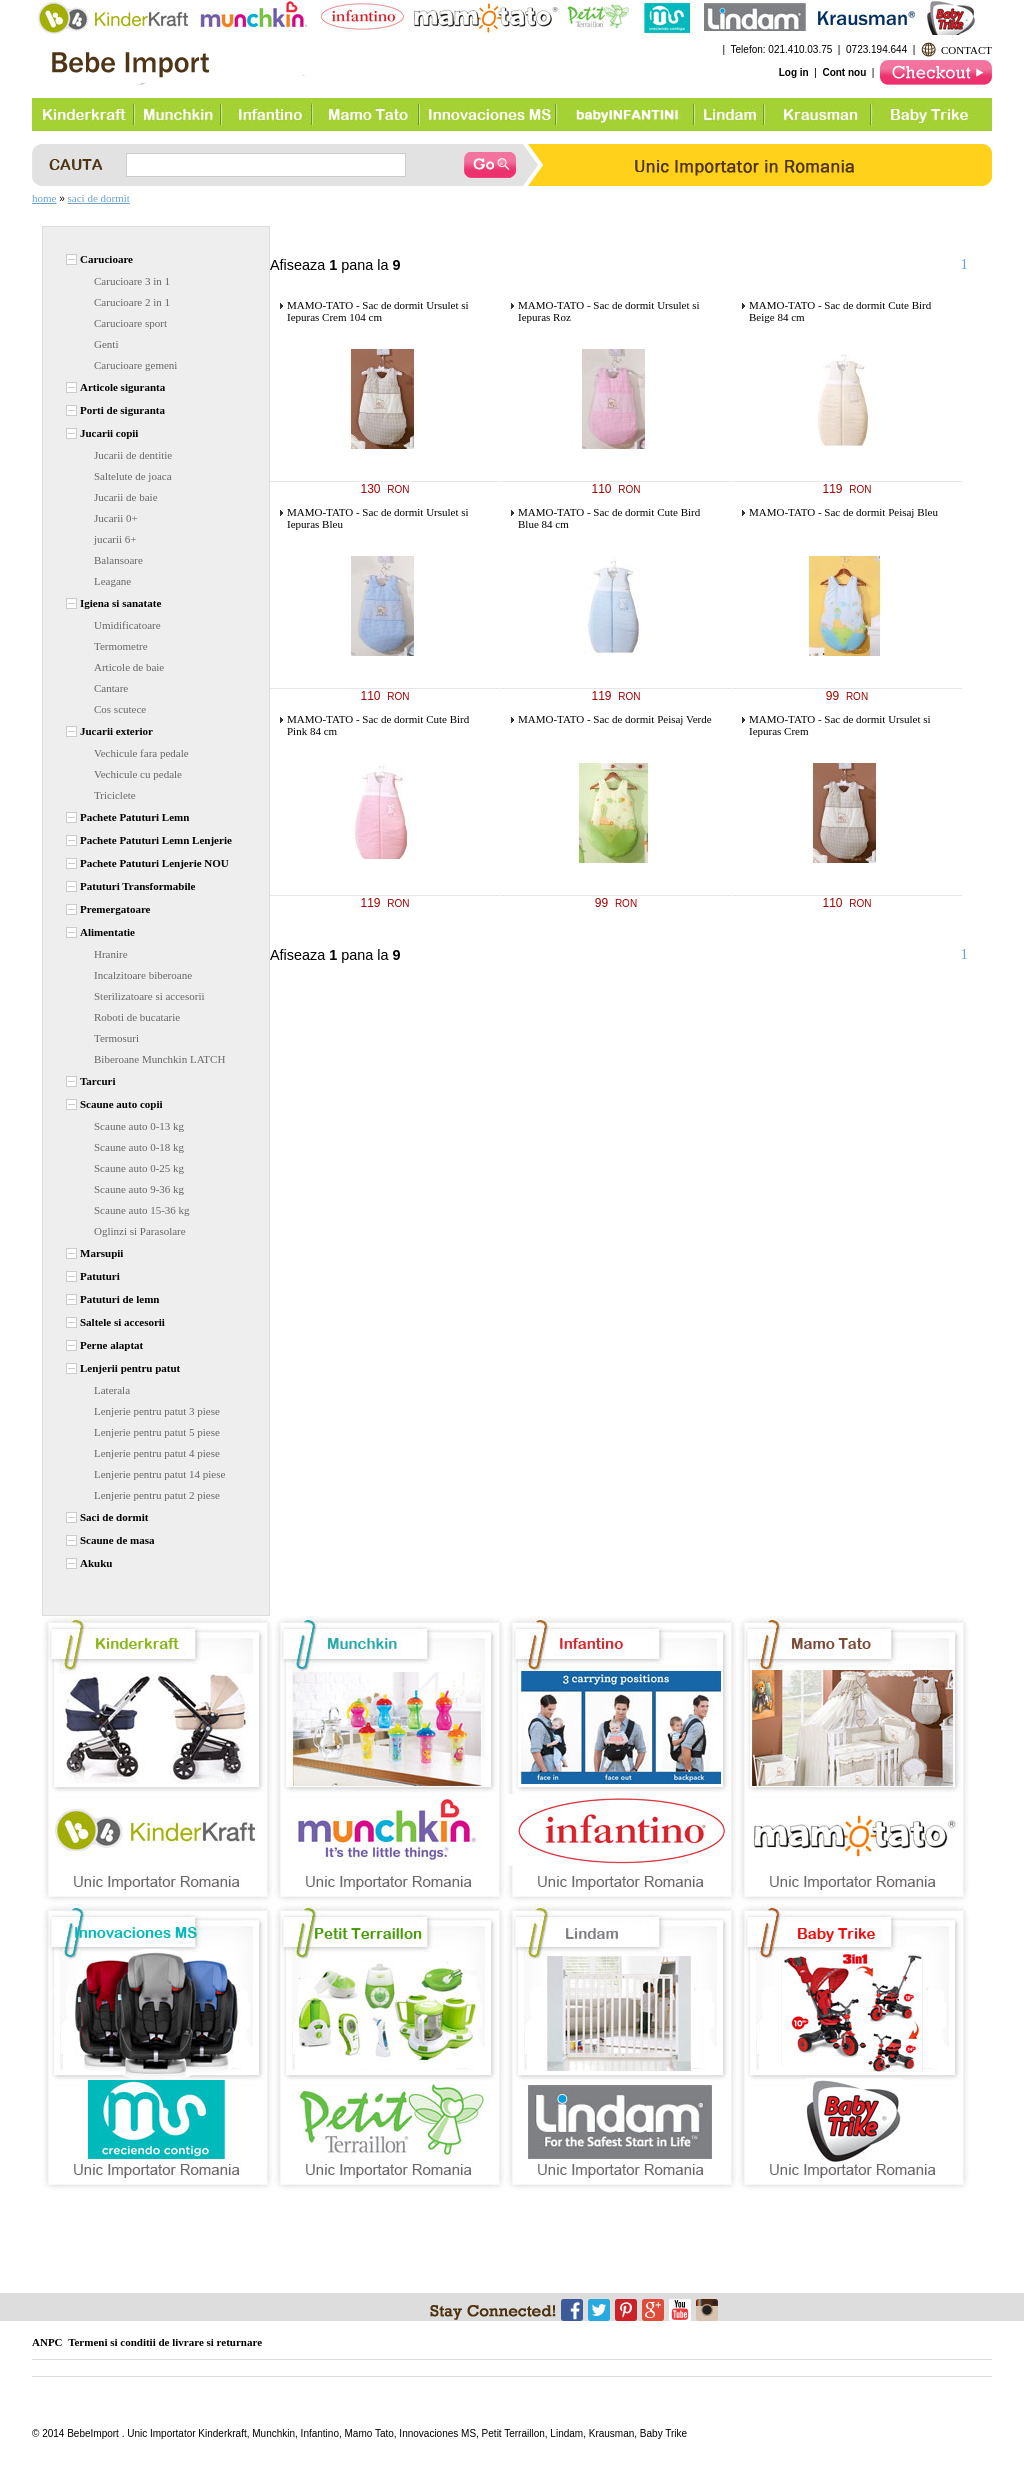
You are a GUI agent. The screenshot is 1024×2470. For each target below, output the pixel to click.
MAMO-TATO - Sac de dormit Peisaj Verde (615, 719)
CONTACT (966, 50)
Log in (794, 72)
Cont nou (844, 72)
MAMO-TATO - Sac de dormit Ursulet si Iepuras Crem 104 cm (378, 311)
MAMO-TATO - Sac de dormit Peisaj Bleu (843, 512)
